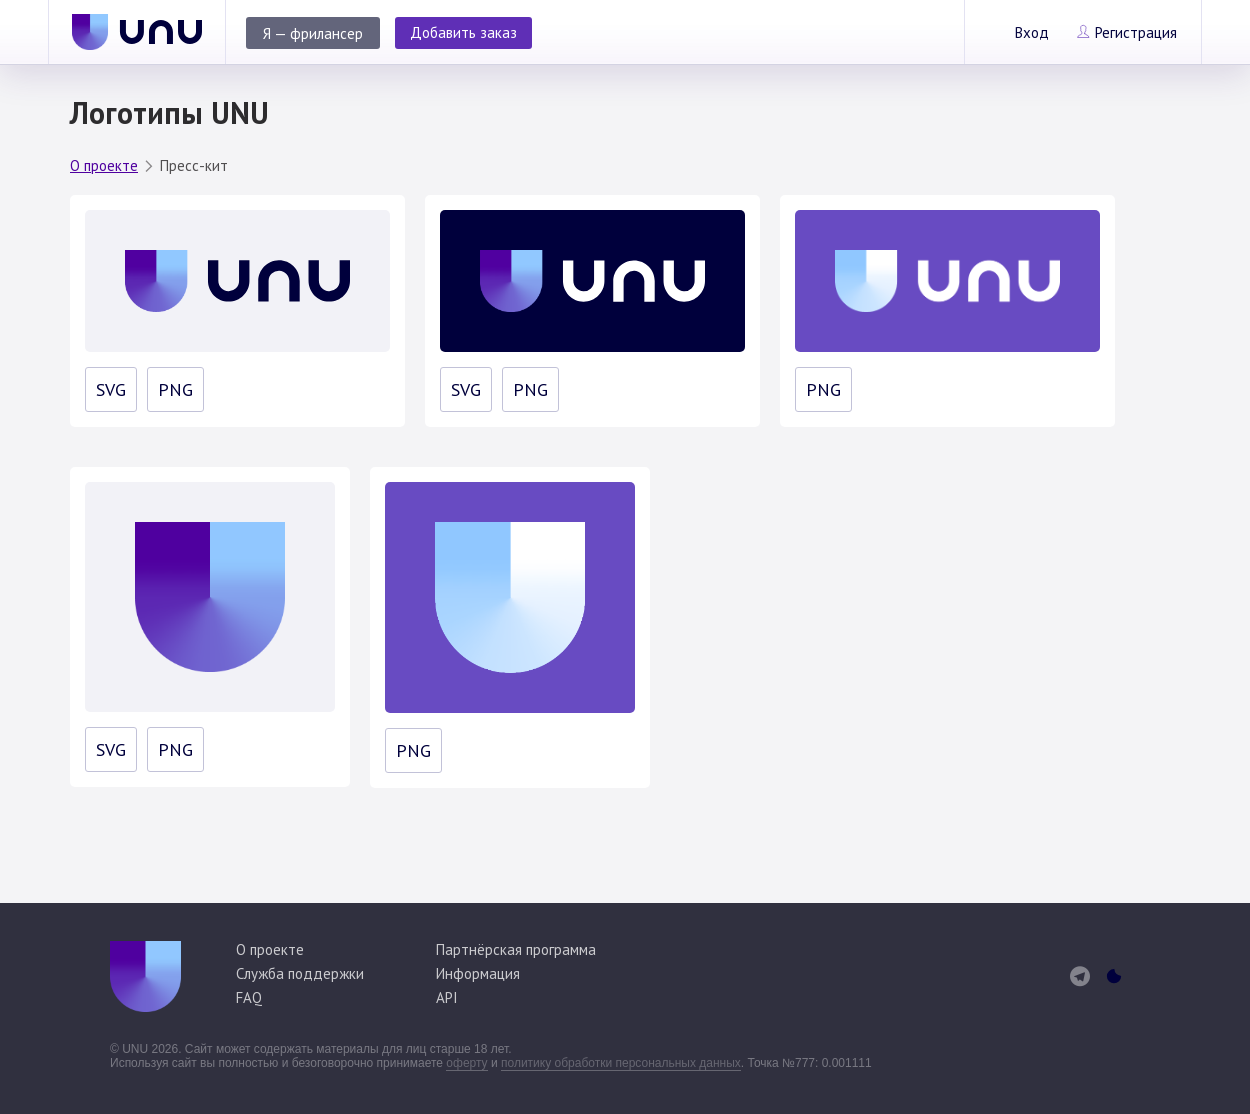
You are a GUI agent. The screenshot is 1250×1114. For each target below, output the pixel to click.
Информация (478, 973)
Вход (1032, 32)
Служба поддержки (300, 973)
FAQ (249, 997)
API (447, 997)
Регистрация (1136, 32)
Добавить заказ (463, 32)
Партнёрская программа (516, 949)
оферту (466, 1063)
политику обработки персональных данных (621, 1063)
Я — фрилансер (313, 33)
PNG (175, 389)
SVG (111, 389)
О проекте (104, 165)
